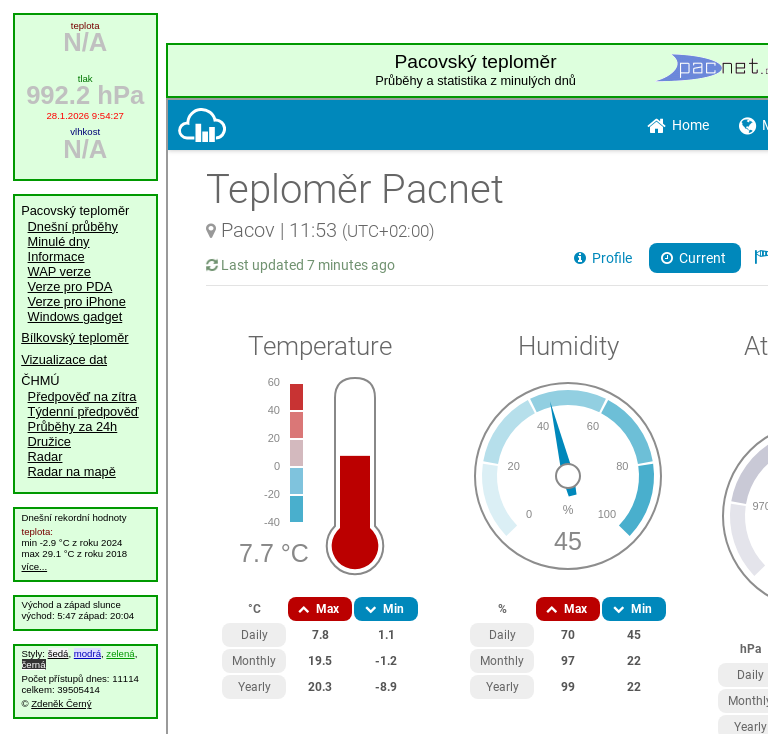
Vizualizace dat (64, 359)
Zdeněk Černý (61, 703)
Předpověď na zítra (82, 396)
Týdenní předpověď (83, 411)
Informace (56, 256)
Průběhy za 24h (73, 426)
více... (35, 566)
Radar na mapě (72, 471)
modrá (87, 653)
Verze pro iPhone (77, 301)
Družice (49, 441)
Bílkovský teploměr (74, 337)
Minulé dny (59, 241)
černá (34, 664)
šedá (58, 653)
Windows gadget (75, 316)
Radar (45, 456)
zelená (120, 653)
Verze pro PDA (70, 286)
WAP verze (59, 271)
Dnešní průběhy (73, 226)
